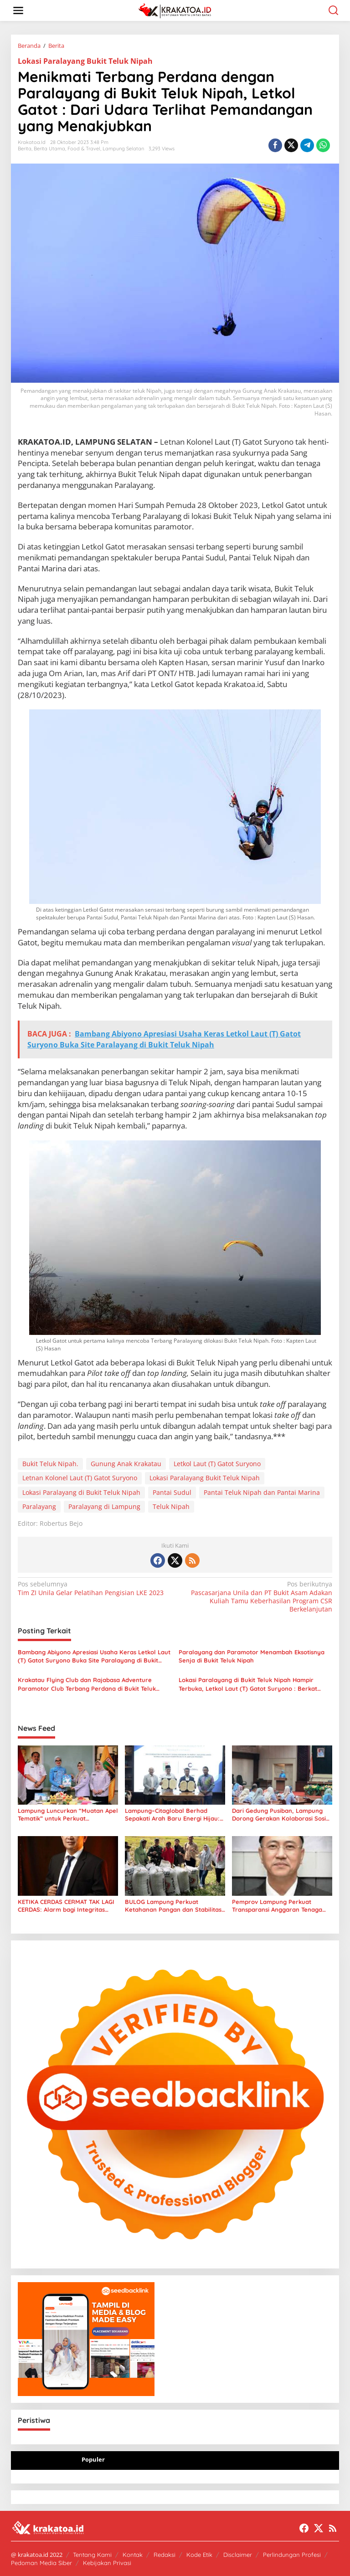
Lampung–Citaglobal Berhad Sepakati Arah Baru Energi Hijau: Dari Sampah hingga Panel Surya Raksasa (173, 1814)
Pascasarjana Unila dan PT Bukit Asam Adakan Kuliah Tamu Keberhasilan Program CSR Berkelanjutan (256, 1596)
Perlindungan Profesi (292, 2554)
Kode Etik (199, 2554)
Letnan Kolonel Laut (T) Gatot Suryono (79, 1477)
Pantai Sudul (172, 1492)
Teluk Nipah (171, 1506)
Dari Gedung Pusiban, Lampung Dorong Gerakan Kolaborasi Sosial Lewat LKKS (281, 1814)
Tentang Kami (92, 2554)
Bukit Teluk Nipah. (50, 1463)
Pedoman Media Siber (41, 2562)
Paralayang (39, 1506)
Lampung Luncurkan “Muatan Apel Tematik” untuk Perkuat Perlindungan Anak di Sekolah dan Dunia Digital (68, 1814)
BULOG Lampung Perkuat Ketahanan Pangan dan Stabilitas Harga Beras (173, 1906)
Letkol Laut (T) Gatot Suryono (217, 1463)
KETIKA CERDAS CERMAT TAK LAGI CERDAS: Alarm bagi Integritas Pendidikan (66, 1906)
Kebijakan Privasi (107, 2562)
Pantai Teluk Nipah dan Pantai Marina (262, 1492)
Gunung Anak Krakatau (126, 1463)
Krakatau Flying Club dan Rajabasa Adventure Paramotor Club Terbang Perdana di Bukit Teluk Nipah (87, 1684)
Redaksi (164, 2554)
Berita (24, 148)
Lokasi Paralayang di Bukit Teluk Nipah (81, 1492)
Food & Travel (83, 148)
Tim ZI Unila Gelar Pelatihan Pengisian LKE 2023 (93, 1588)
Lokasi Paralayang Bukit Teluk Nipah (85, 61)
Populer (93, 2459)
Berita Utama (49, 148)
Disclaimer (237, 2554)
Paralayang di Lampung (104, 1506)
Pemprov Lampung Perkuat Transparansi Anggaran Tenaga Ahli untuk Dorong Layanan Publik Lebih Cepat (281, 1906)
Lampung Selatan (123, 148)
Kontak (133, 2554)
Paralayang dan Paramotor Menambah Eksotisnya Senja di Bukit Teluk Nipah (251, 1656)
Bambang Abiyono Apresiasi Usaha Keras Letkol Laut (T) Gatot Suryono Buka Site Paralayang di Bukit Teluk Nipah (94, 1656)
